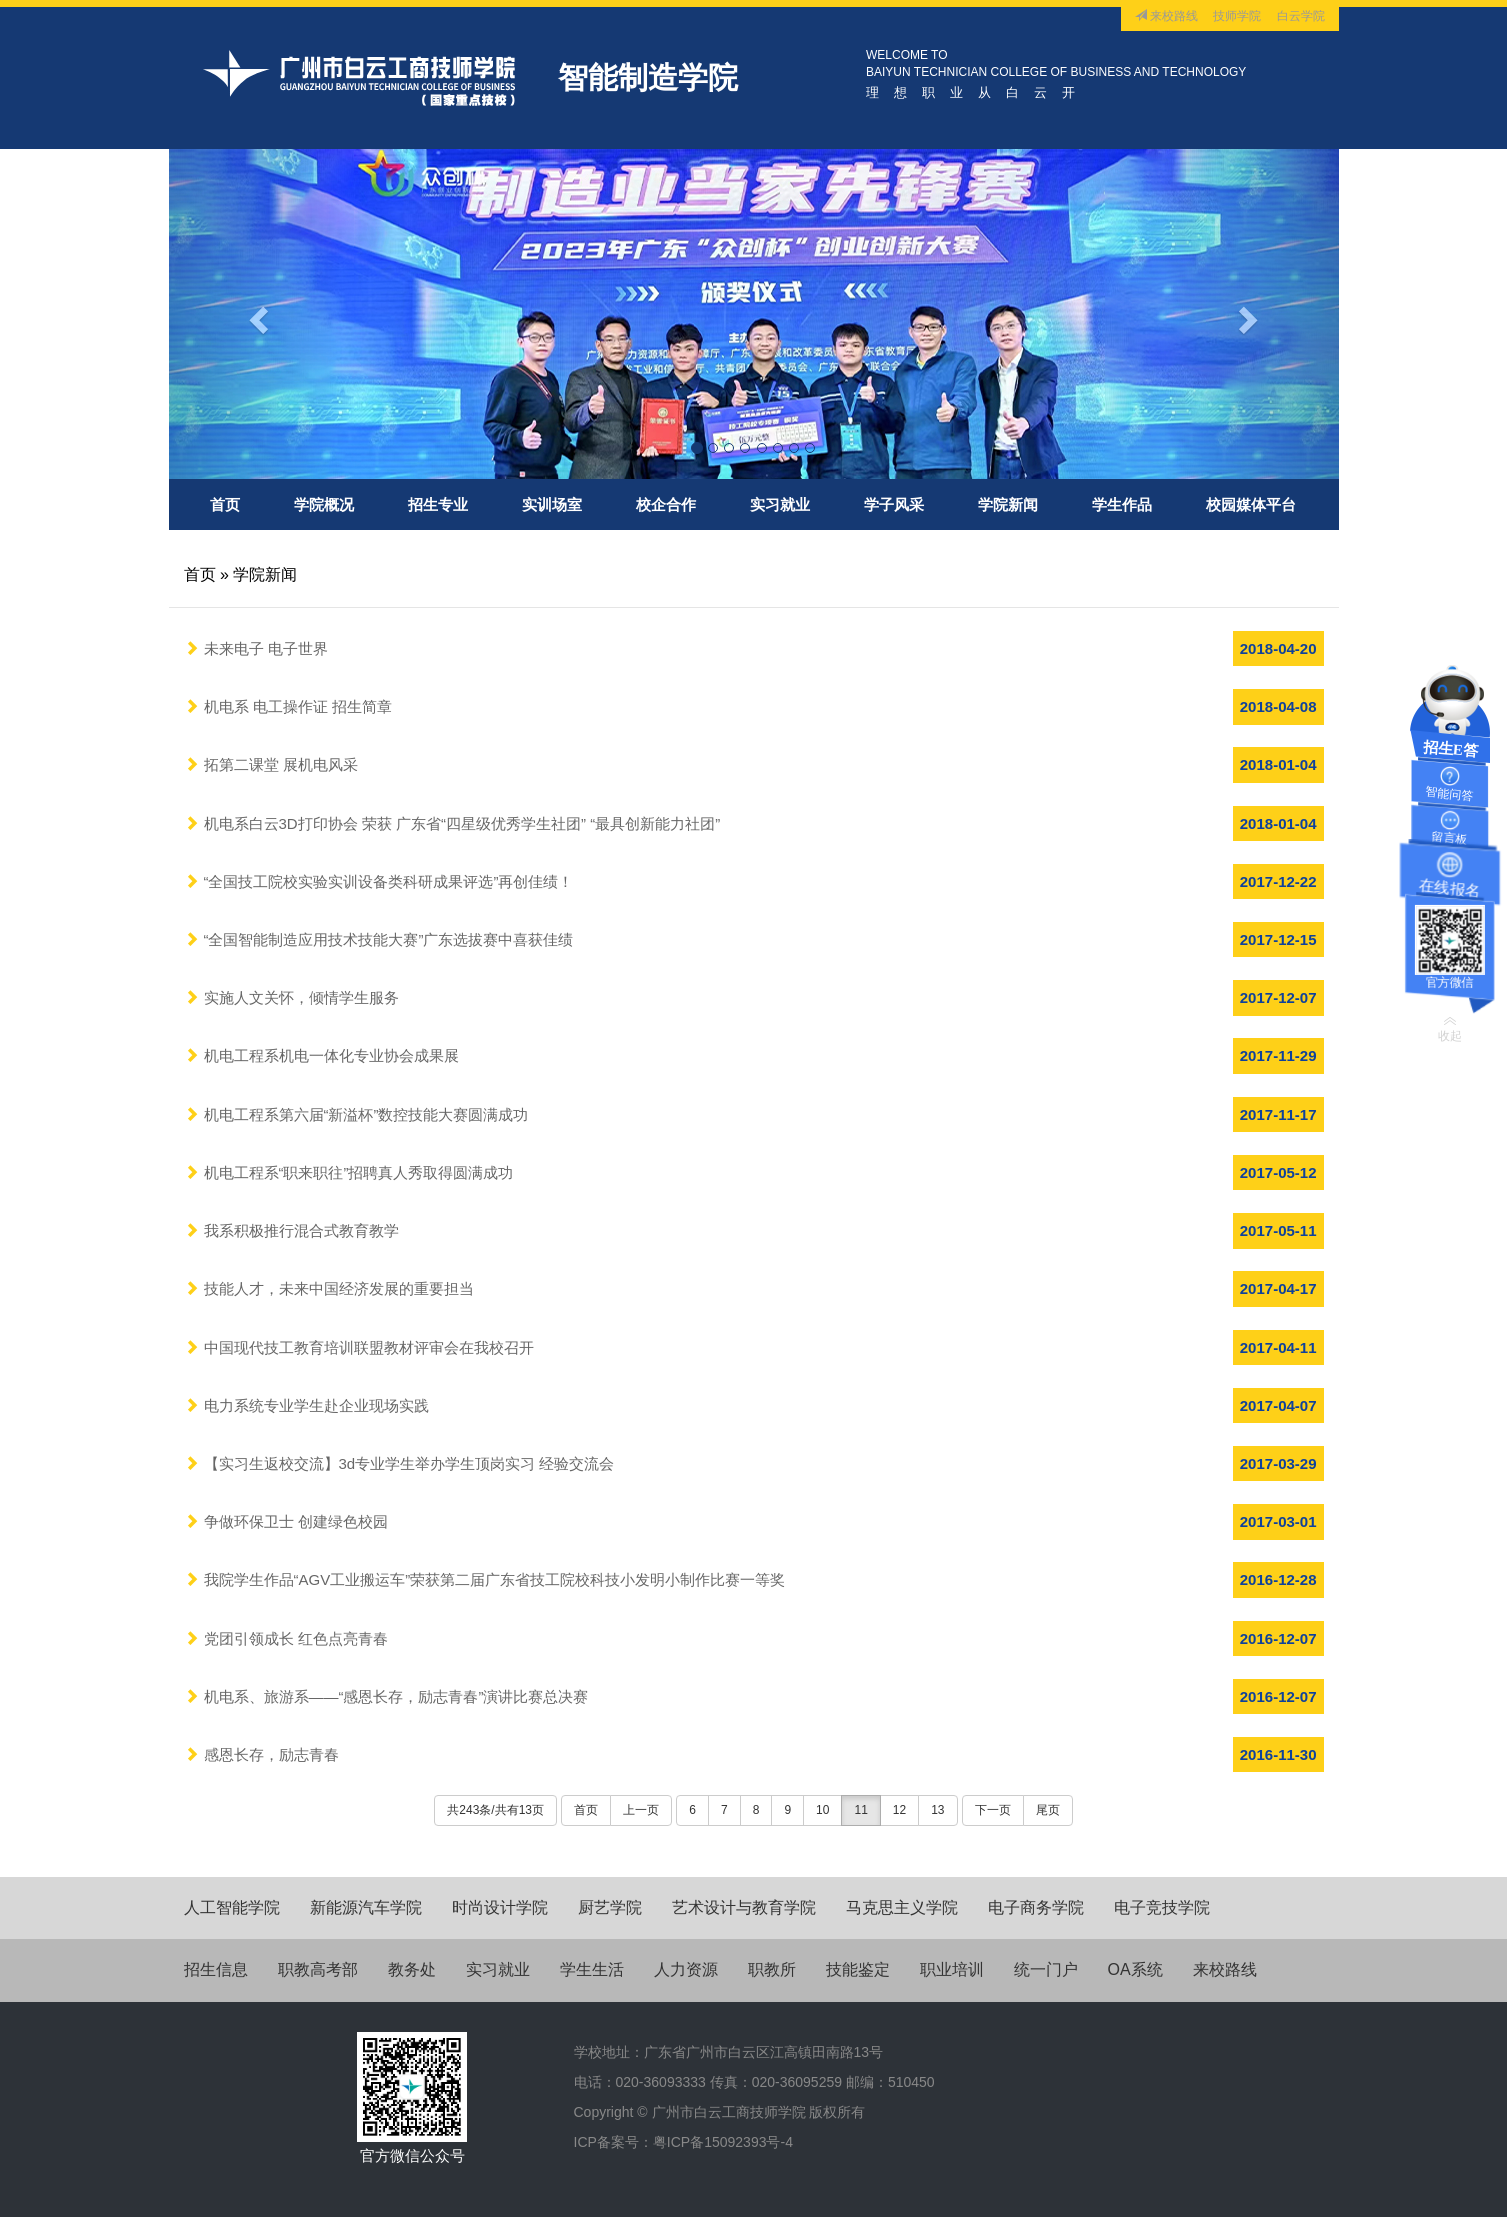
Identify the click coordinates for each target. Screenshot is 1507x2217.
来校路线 (1166, 16)
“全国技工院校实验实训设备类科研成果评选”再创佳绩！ (379, 881)
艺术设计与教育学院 (744, 1907)
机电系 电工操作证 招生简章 (288, 706)
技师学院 (1237, 16)
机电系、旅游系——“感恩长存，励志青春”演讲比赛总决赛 (386, 1696)
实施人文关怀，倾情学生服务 (291, 997)
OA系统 (1135, 1969)
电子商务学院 (1036, 1907)
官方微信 (1450, 983)
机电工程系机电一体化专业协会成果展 (321, 1055)
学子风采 (894, 504)
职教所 (772, 1969)
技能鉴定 (858, 1969)
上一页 (641, 1810)
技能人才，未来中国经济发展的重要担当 (329, 1288)
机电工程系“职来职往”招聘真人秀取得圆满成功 (349, 1172)
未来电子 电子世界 (256, 648)
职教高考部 (318, 1969)
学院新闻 (1008, 504)
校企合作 (666, 504)
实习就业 (780, 504)
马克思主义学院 (902, 1907)
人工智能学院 (232, 1907)
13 (937, 1810)
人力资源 (686, 1969)
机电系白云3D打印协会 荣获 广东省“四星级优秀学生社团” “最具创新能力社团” (452, 823)
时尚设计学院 (500, 1907)
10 (822, 1810)
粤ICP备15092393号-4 (723, 2142)
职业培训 (952, 1969)
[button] (257, 314)
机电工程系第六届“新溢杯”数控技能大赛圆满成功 (356, 1114)
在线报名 (1449, 886)
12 (899, 1810)
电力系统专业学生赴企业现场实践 (306, 1405)
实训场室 (552, 504)
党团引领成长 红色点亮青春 (286, 1638)
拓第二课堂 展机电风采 (271, 764)
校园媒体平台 (1251, 504)
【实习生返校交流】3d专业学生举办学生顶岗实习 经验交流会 (399, 1463)
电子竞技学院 (1162, 1907)
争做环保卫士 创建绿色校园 (286, 1521)
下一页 (993, 1810)
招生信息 (216, 1969)
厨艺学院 (610, 1907)
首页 (225, 504)
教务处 (412, 1969)
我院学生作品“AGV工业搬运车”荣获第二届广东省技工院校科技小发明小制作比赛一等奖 (485, 1579)
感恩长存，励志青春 (261, 1754)
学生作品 (1122, 504)
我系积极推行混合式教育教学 (291, 1230)
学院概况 (324, 504)
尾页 (1048, 1810)
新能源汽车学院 (366, 1907)
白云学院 (1301, 16)
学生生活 (592, 1969)
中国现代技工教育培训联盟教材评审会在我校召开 (359, 1347)
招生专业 (438, 504)
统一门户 (1046, 1969)
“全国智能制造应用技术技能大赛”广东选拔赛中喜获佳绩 (379, 939)
